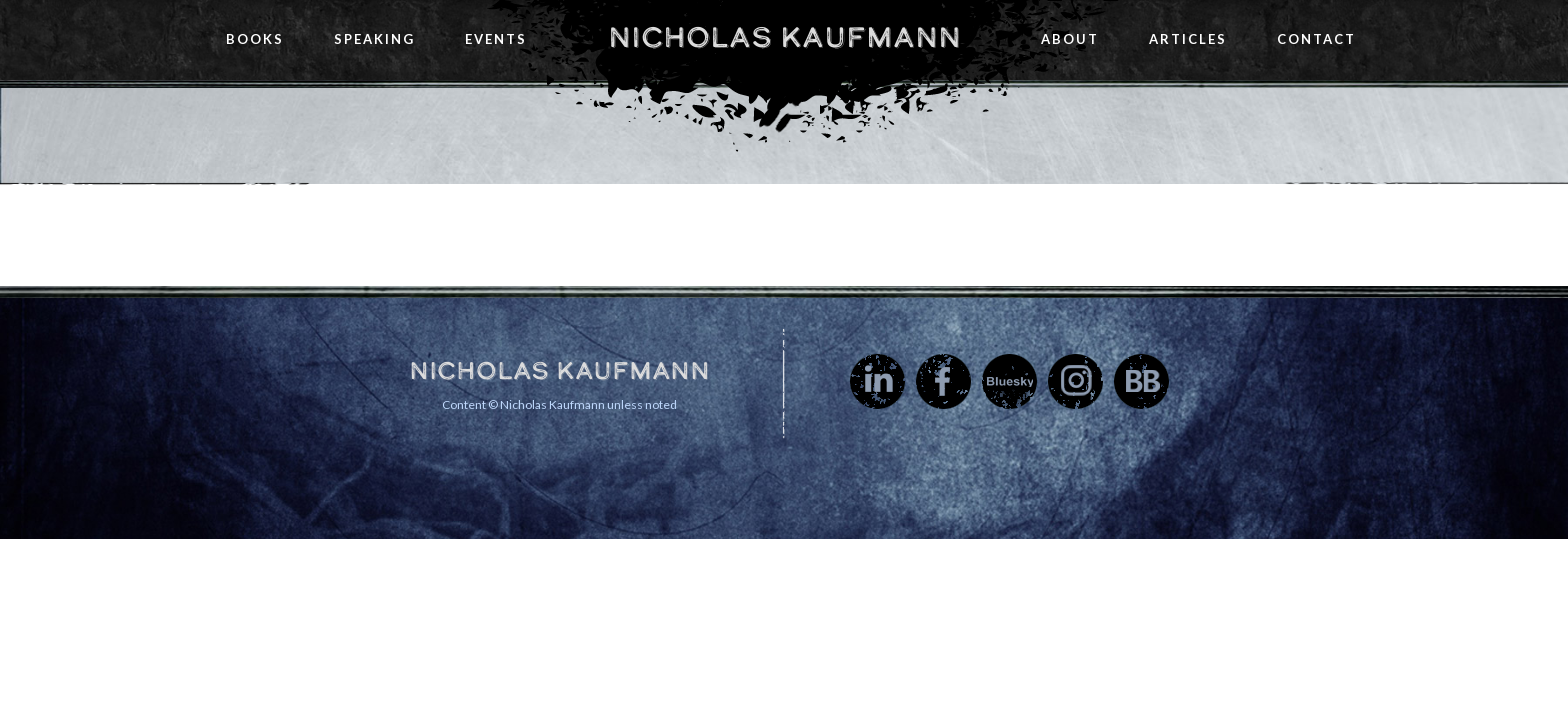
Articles (1188, 39)
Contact (1316, 39)
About (1070, 39)
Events (496, 39)
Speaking (374, 39)
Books (255, 39)
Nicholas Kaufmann (784, 37)
